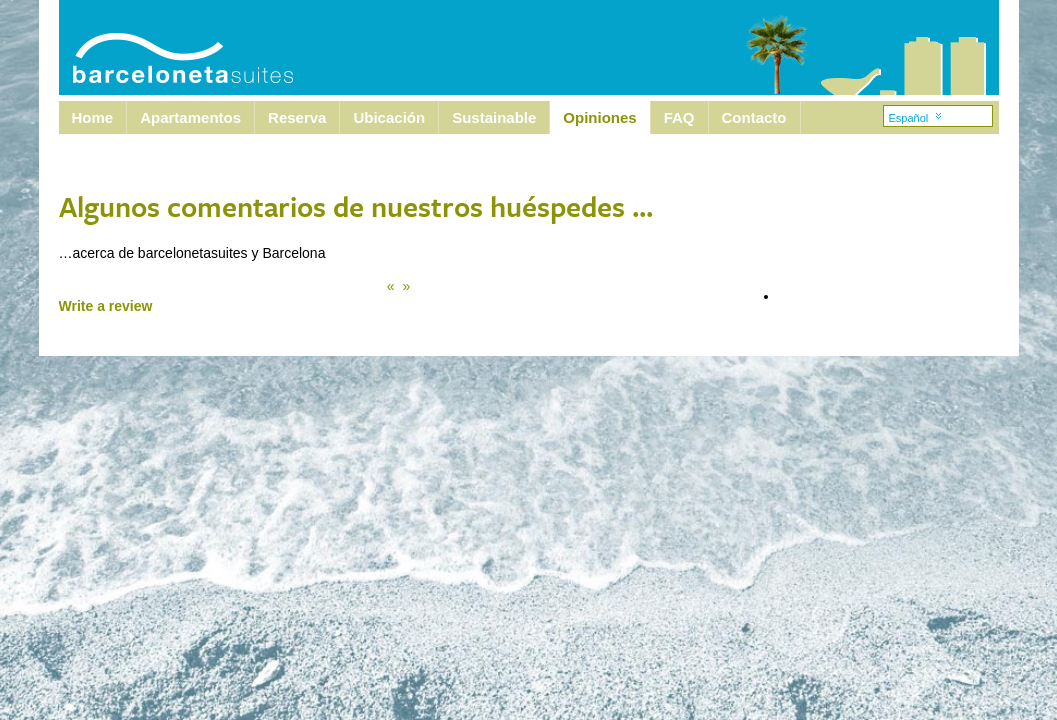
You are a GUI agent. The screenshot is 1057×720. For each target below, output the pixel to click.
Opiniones (599, 117)
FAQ (679, 117)
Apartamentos (190, 117)
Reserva (297, 117)
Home (93, 117)
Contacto (754, 117)
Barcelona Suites (170, 47)
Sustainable (494, 117)
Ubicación (389, 117)
